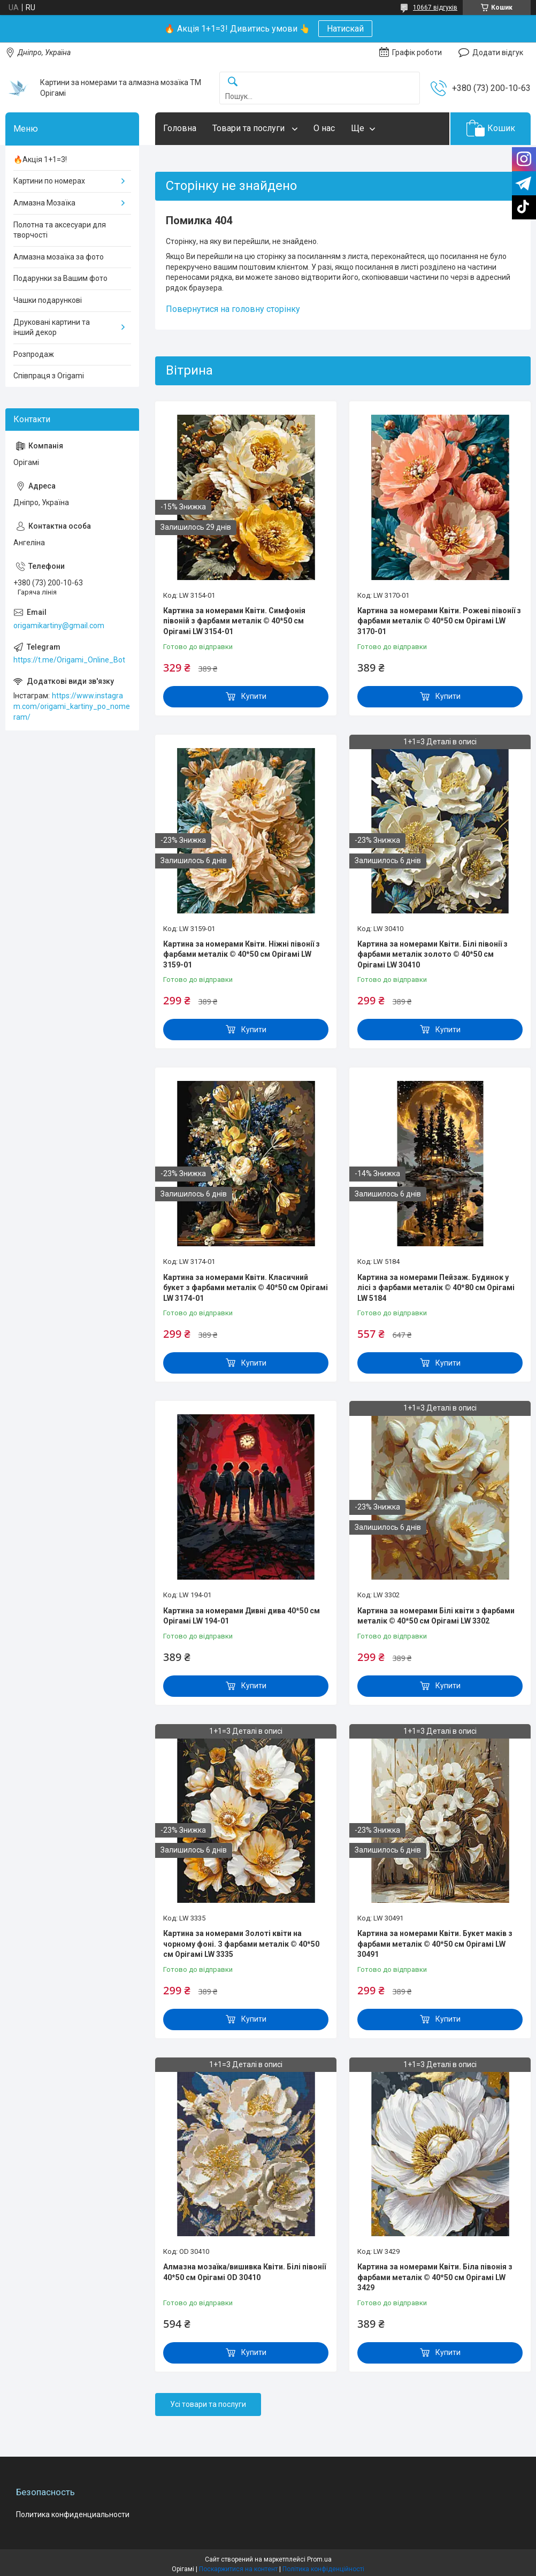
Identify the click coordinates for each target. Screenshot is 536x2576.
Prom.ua (319, 2559)
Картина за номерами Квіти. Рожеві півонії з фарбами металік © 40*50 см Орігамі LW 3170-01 (439, 621)
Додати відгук (497, 52)
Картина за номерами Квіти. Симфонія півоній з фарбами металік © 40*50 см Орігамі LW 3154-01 (234, 621)
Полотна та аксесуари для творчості (59, 230)
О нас (324, 128)
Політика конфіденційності (323, 2569)
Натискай (345, 29)
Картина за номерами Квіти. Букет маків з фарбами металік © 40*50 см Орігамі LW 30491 (434, 1943)
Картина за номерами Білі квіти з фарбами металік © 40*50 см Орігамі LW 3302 (436, 1616)
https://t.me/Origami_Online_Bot (69, 660)
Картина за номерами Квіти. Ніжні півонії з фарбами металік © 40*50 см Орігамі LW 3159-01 (241, 954)
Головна (179, 128)
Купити (253, 696)
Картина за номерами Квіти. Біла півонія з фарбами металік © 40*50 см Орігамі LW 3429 (434, 2277)
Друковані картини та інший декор (51, 327)
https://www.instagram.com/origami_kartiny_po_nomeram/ (71, 706)
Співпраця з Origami (48, 375)
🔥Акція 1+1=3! (40, 159)
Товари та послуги (249, 128)
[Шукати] (232, 82)
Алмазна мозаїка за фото (58, 257)
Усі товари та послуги (208, 2404)
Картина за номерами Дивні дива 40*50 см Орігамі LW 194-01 (241, 1616)
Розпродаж (33, 354)
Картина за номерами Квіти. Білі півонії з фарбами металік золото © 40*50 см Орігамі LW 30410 (432, 954)
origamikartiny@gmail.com (58, 625)
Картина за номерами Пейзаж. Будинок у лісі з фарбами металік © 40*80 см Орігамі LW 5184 (436, 1287)
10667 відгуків (435, 7)
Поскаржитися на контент (238, 2569)
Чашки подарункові (47, 300)
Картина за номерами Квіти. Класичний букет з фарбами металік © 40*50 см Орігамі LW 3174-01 (245, 1287)
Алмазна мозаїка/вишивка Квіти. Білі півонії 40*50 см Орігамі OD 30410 (244, 2272)
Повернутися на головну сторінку (233, 309)
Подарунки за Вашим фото (60, 278)
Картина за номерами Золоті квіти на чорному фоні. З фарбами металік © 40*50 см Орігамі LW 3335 (241, 1943)
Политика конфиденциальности (72, 2514)
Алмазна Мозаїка (44, 203)
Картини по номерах (49, 181)
